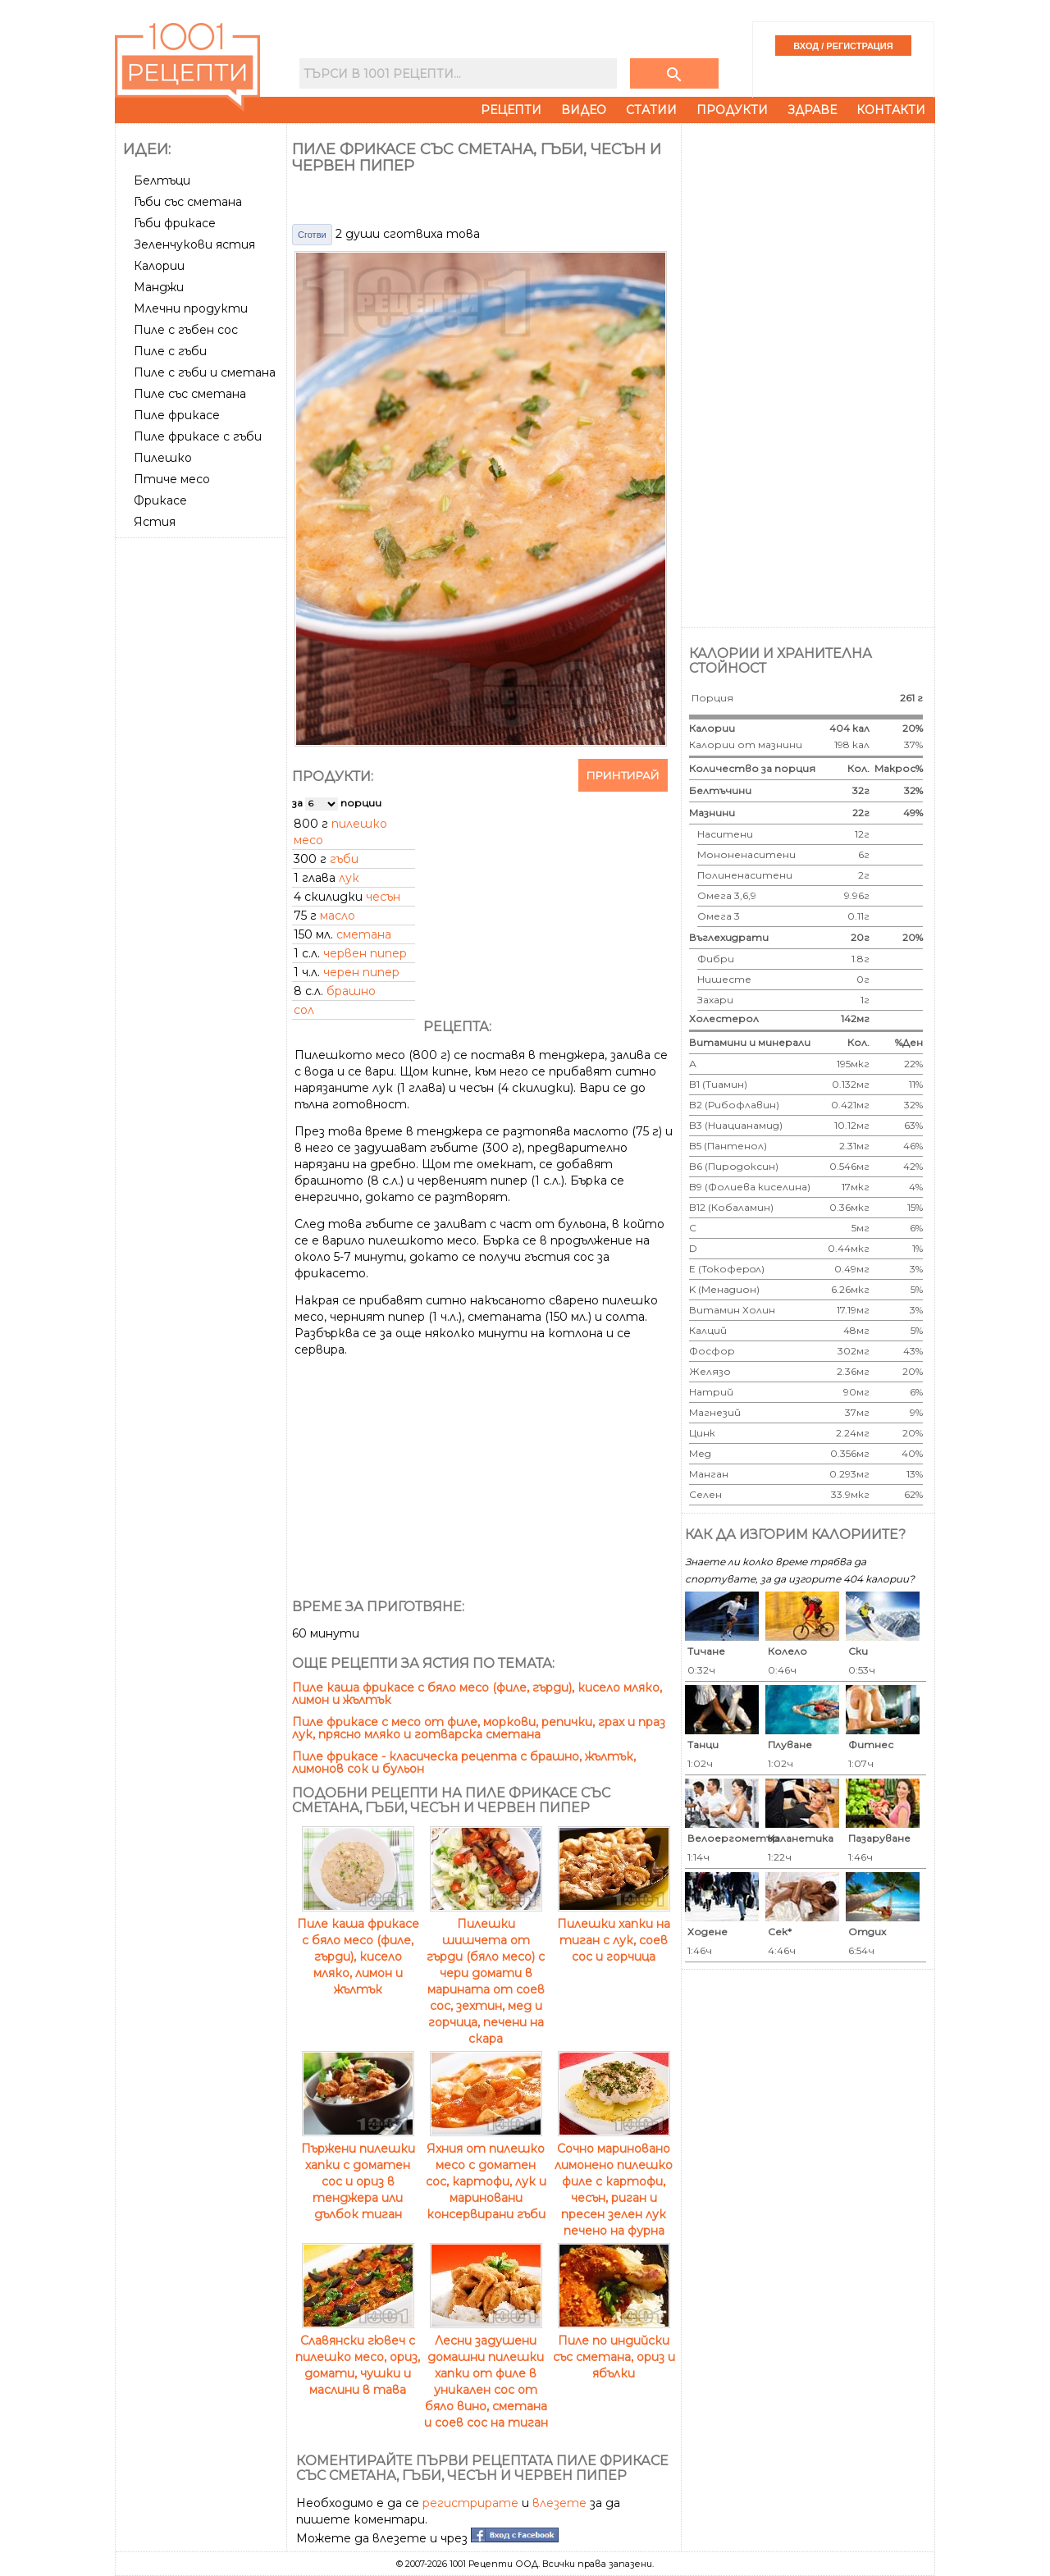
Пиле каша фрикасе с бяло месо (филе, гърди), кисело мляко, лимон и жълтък (477, 1693)
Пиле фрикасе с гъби (198, 436)
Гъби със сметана (188, 201)
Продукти (732, 110)
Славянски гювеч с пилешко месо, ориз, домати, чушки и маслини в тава (357, 2357)
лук (349, 877)
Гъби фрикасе (175, 223)
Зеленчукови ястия (194, 244)
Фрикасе (160, 500)
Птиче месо (172, 479)
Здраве (812, 110)
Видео (583, 110)
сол (304, 1010)
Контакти (890, 110)
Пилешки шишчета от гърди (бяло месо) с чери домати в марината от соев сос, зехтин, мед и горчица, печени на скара (486, 1973)
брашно (351, 991)
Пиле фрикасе (177, 415)
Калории (159, 265)
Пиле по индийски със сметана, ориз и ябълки (614, 2349)
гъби (344, 859)
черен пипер (361, 972)
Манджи (159, 287)
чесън (383, 896)
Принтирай (623, 775)
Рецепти (511, 110)
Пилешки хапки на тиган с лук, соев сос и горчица (613, 1932)
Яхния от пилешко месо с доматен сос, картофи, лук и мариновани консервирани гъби (486, 2173)
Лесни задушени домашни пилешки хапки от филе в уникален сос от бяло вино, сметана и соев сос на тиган (486, 2373)
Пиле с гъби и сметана (205, 372)
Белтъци (162, 180)
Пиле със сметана (190, 393)
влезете (559, 2503)
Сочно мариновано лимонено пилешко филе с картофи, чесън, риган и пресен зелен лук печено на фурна (614, 2181)
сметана (363, 934)
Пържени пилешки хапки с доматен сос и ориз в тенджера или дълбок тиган (358, 2173)
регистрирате (470, 2503)
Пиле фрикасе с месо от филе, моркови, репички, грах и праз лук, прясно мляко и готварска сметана (478, 1728)
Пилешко (163, 457)
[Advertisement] (202, 790)
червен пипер (365, 953)
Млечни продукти (191, 308)
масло (337, 915)
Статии (651, 110)
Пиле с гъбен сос (186, 329)
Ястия (155, 521)
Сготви (312, 235)
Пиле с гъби (170, 351)
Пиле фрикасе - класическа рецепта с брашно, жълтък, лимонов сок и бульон (464, 1762)
